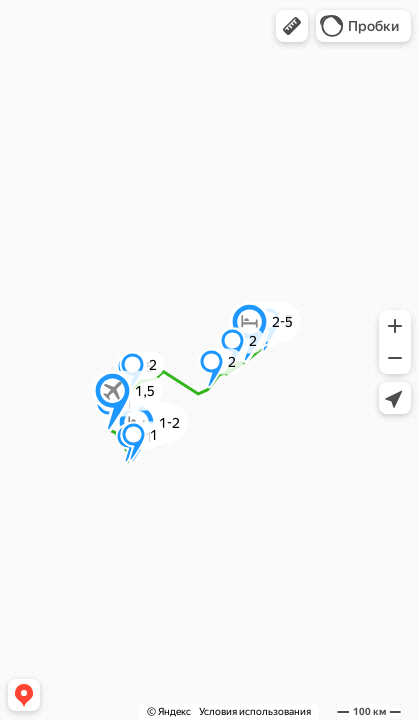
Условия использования (255, 711)
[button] (292, 26)
